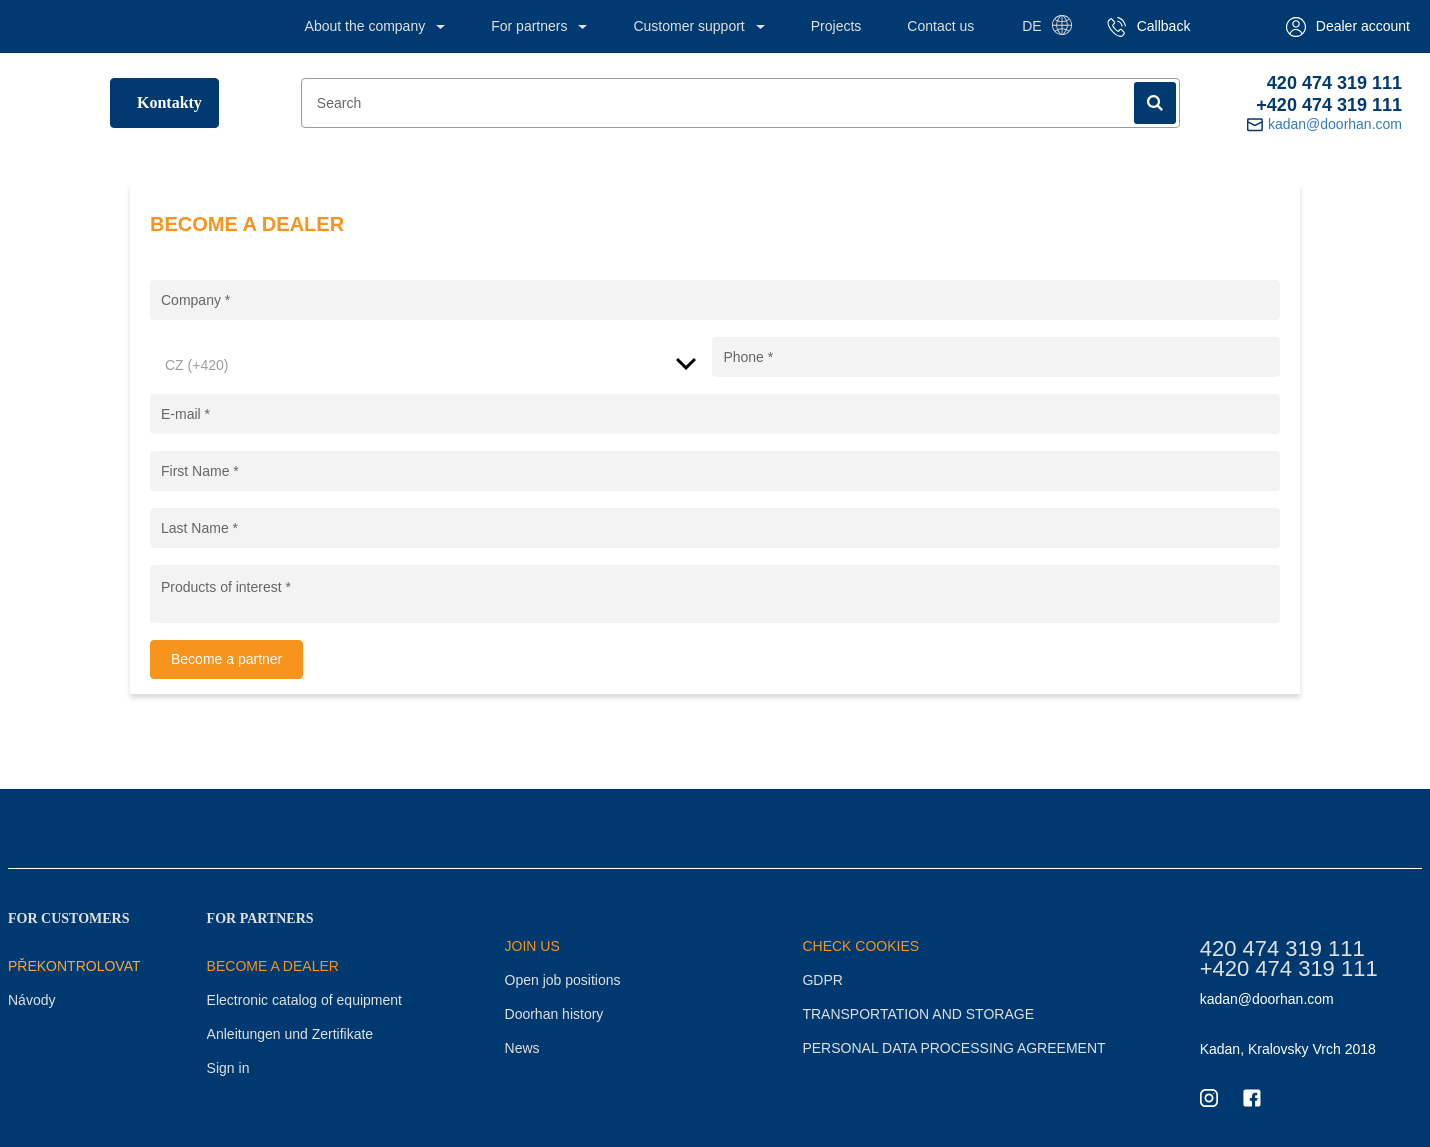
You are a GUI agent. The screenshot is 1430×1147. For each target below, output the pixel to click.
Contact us (940, 26)
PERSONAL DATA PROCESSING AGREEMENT (953, 1048)
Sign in (228, 1068)
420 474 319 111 (1334, 83)
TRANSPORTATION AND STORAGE (918, 1014)
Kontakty (169, 102)
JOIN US (532, 946)
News (522, 1048)
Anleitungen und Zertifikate (290, 1034)
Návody (31, 1000)
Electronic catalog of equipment (304, 1000)
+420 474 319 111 (1329, 105)
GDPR (822, 980)
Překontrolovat (74, 966)
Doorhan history (554, 1014)
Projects (836, 26)
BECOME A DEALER (273, 966)
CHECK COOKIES (860, 946)
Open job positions (563, 980)
